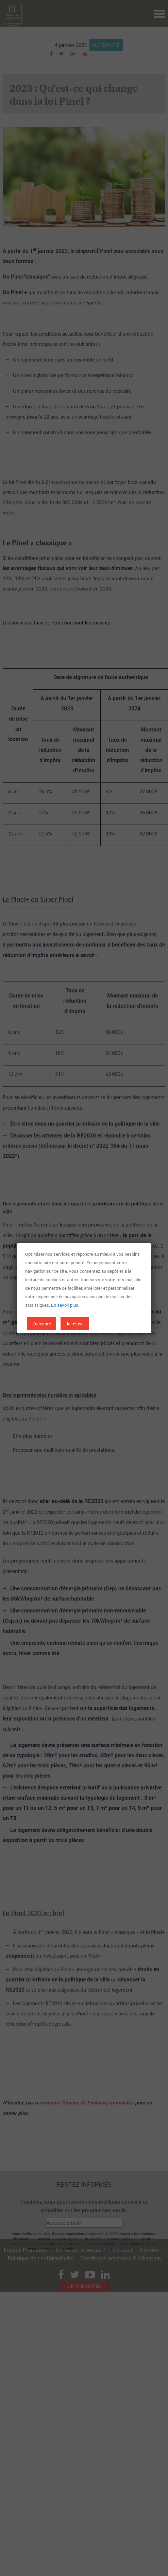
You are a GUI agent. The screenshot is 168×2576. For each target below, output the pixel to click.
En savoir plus (64, 1305)
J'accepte (41, 1324)
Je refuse (75, 1324)
